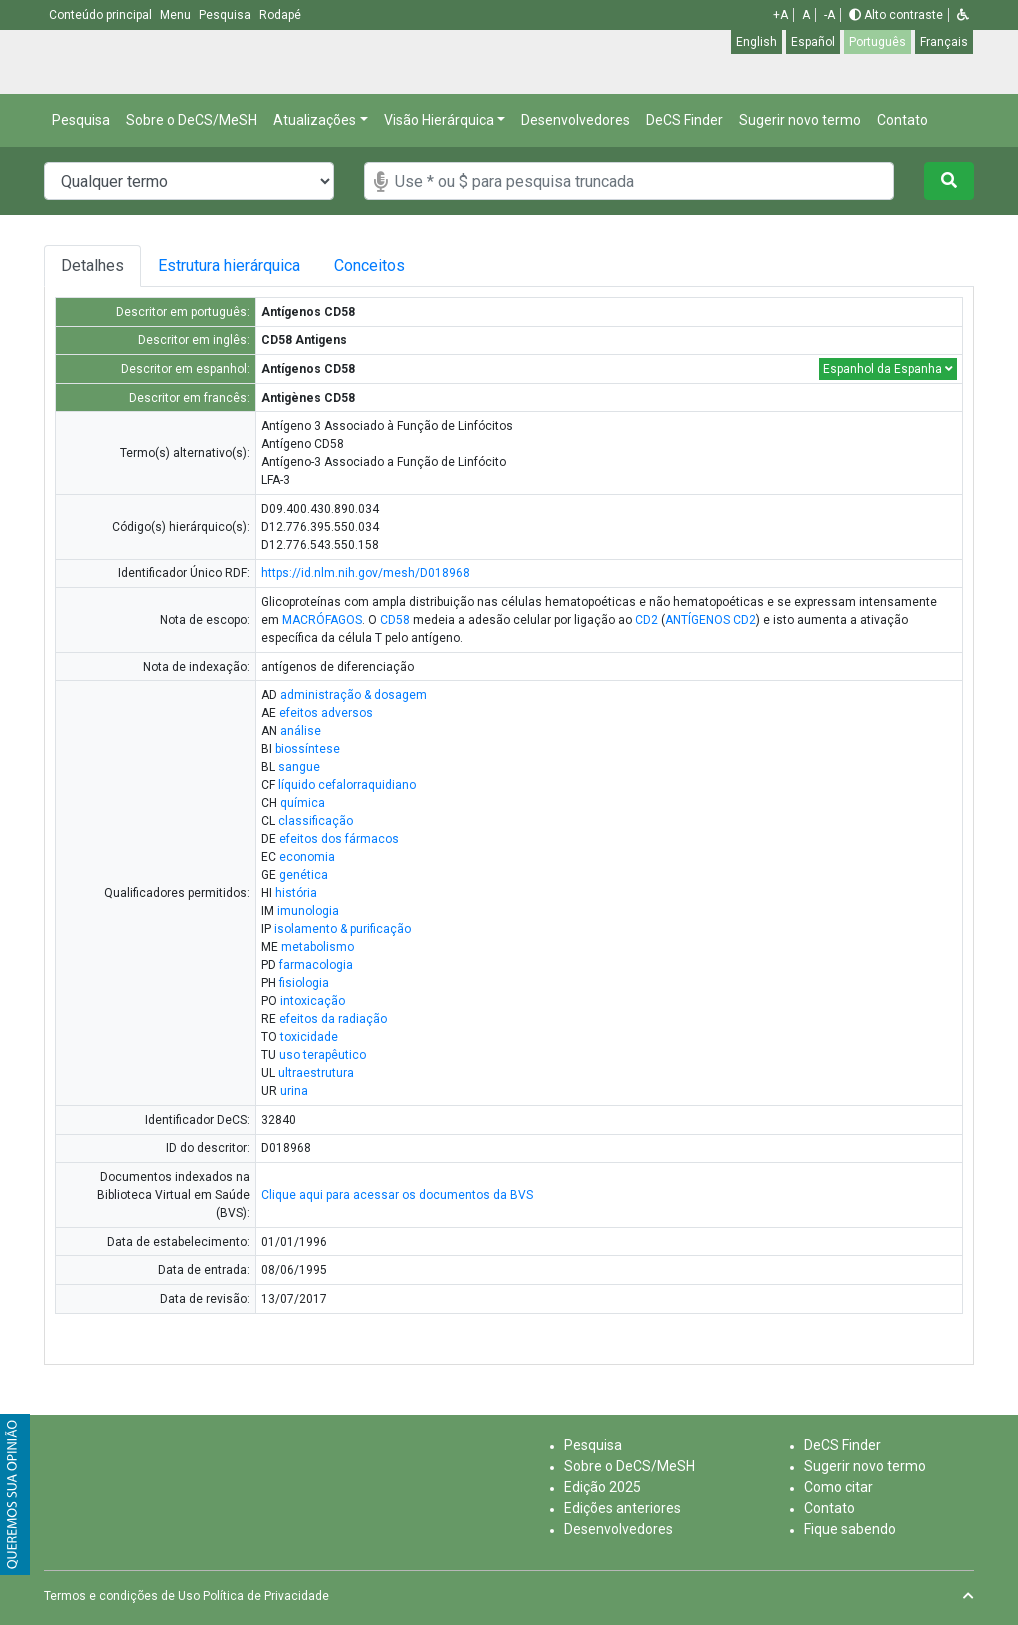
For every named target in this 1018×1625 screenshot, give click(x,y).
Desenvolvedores (575, 120)
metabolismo (317, 947)
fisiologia (304, 983)
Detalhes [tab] (92, 265)
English (756, 42)
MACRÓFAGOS (322, 620)
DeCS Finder (684, 120)
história (296, 893)
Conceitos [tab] (369, 265)
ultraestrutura (316, 1073)
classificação (315, 821)
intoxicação (312, 1001)
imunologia (308, 911)
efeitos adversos (326, 713)
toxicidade (309, 1037)
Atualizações (314, 120)
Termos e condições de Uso (122, 1596)
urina (294, 1091)
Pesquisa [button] (226, 15)
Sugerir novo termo (800, 120)
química (302, 803)
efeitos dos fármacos (339, 839)
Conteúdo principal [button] (102, 15)
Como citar (838, 1487)
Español (813, 42)
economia (307, 857)
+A (780, 15)
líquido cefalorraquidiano (347, 785)
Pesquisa (81, 120)
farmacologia (316, 965)
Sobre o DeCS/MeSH (191, 120)
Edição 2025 (602, 1487)
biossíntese (307, 749)
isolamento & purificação (342, 929)
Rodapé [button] (280, 15)
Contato (902, 120)
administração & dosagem (353, 695)
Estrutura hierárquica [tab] (229, 265)
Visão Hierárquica (439, 120)
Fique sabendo (850, 1529)
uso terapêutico (322, 1055)
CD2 (646, 620)
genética (303, 875)
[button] (963, 15)
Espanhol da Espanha (888, 369)
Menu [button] (177, 15)
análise (300, 731)
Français (944, 42)
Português (877, 42)
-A (829, 15)
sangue (299, 767)
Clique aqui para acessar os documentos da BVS (397, 1195)
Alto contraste (896, 15)
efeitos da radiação (333, 1019)
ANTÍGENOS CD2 (710, 620)
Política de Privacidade (266, 1596)
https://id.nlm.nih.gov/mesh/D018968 (365, 573)
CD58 (395, 620)
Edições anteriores (622, 1508)
